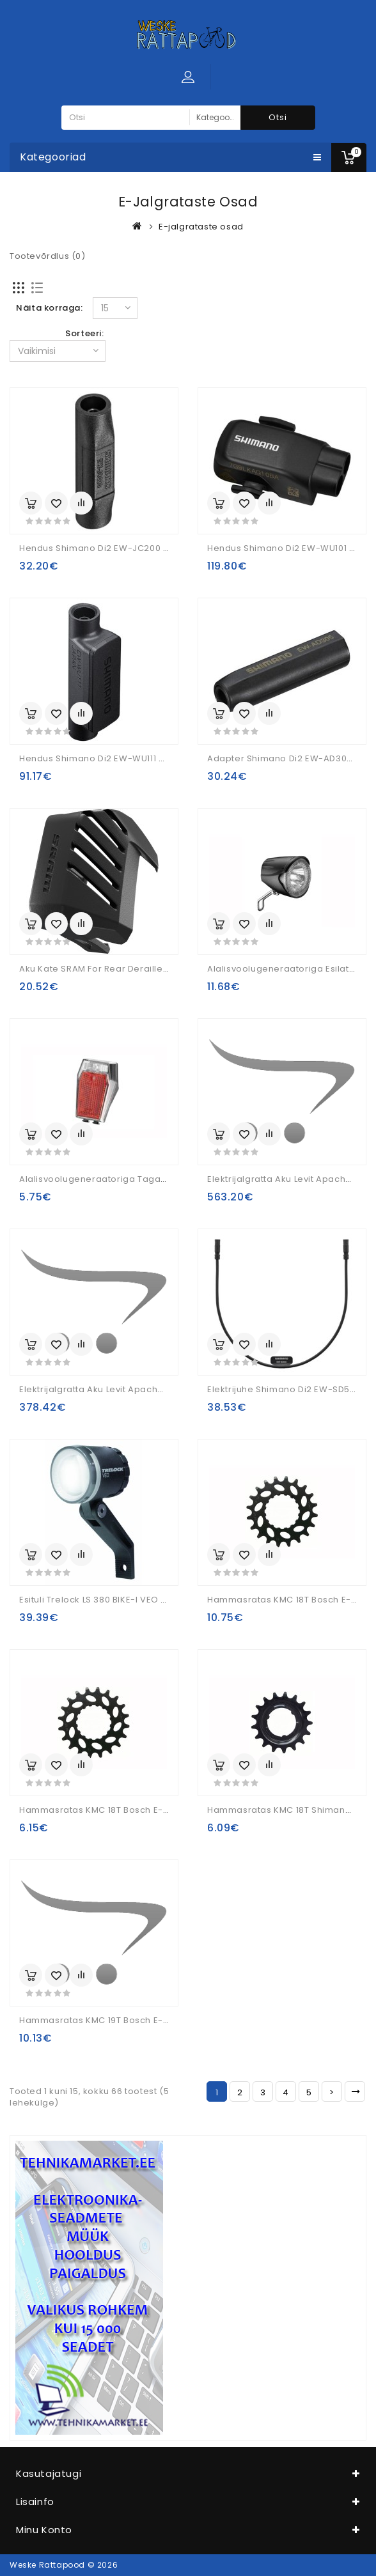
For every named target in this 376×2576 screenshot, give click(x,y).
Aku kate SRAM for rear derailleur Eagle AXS (119, 969)
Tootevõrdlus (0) (48, 256)
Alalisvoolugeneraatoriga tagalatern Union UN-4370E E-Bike (155, 1179)
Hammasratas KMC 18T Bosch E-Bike (288, 1600)
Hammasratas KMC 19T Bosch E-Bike (100, 2020)
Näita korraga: (49, 308)
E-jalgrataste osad (201, 227)
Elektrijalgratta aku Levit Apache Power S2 (113, 1389)
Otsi (278, 117)
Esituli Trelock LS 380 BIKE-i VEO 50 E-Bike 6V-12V (127, 1600)
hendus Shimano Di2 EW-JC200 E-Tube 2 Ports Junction (144, 548)
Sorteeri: (84, 333)
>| (355, 2091)
